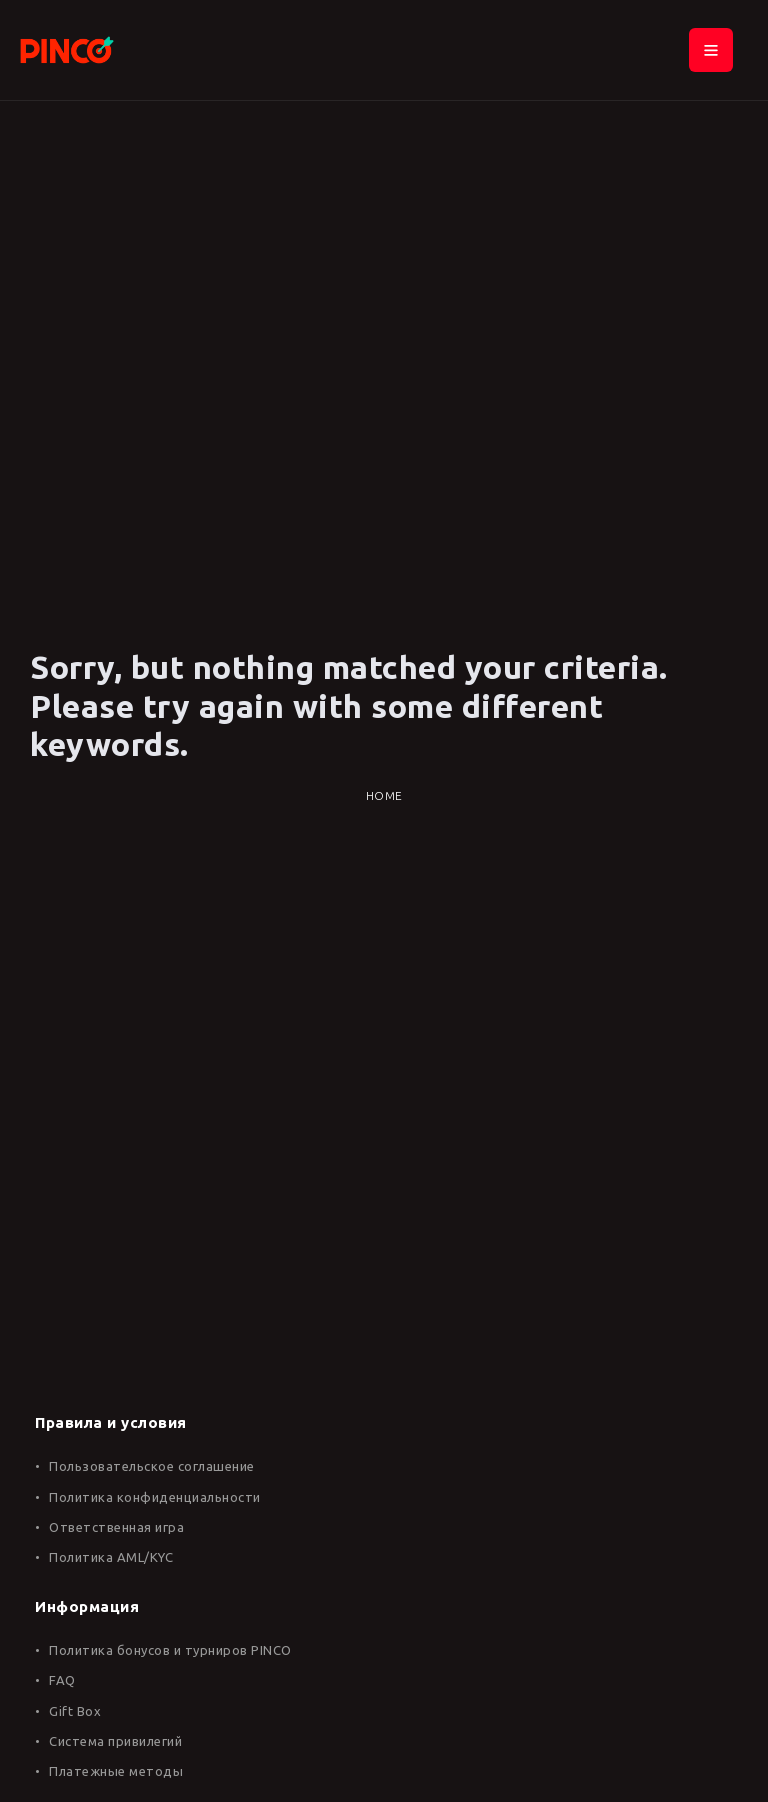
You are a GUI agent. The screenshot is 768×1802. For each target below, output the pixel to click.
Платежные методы (116, 1771)
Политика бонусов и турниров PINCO (170, 1650)
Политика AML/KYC (111, 1557)
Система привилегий (115, 1741)
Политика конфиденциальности (155, 1497)
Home (384, 795)
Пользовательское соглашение (152, 1466)
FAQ (62, 1680)
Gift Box (75, 1711)
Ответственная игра (116, 1527)
